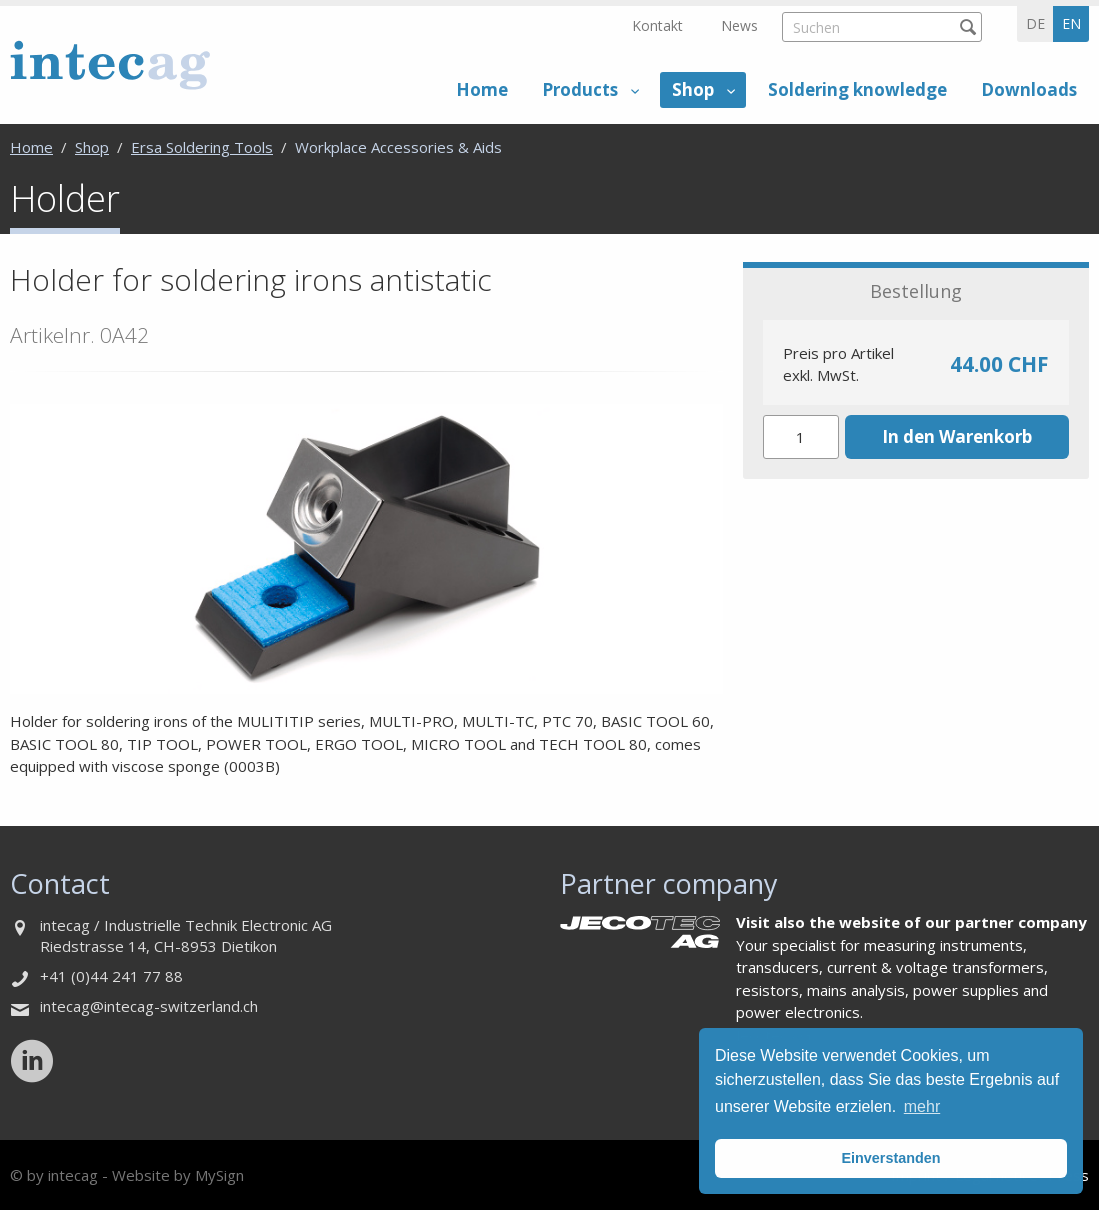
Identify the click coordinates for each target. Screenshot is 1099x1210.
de (1035, 23)
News (739, 25)
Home (482, 89)
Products (580, 89)
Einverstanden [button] (890, 1158)
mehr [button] (922, 1106)
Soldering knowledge (857, 89)
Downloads (1029, 89)
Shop (693, 89)
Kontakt (657, 25)
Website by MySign (178, 1175)
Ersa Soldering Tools (202, 147)
